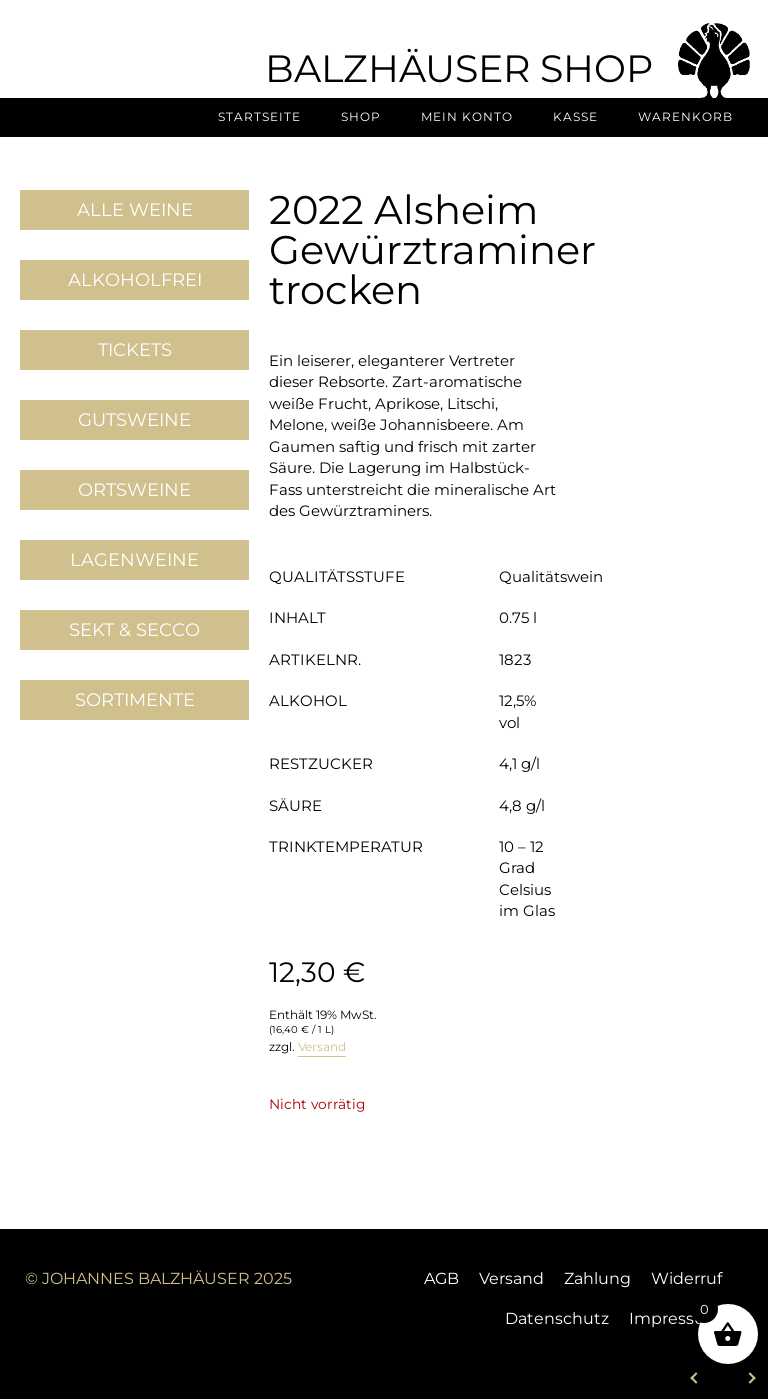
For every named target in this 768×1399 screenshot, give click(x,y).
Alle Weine (135, 210)
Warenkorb (685, 116)
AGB (441, 1278)
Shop (361, 116)
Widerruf (686, 1278)
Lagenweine (134, 560)
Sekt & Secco (134, 630)
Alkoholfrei (135, 280)
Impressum (675, 1318)
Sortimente (135, 700)
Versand (322, 1046)
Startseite (259, 116)
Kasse (575, 116)
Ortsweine (134, 490)
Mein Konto (467, 116)
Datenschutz (557, 1318)
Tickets (135, 350)
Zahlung (597, 1278)
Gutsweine (134, 420)
